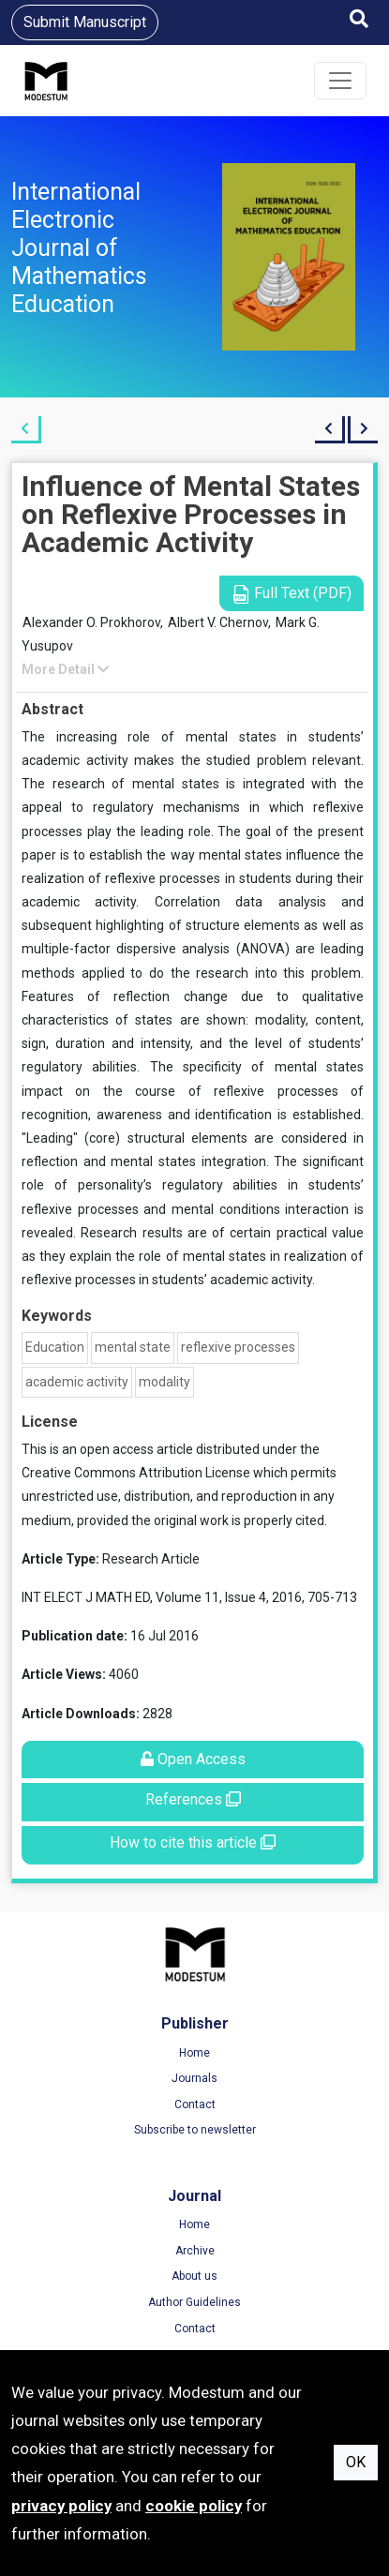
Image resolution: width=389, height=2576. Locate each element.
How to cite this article (193, 1842)
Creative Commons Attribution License (136, 1472)
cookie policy (193, 2505)
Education (54, 1347)
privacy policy (61, 2505)
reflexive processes (238, 1347)
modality (164, 1381)
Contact (195, 2104)
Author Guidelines (194, 2302)
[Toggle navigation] (340, 80)
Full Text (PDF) (292, 594)
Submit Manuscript (84, 22)
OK (356, 2462)
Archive (195, 2250)
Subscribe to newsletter (195, 2129)
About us (194, 2276)
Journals (194, 2078)
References (193, 1799)
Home (194, 2052)
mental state (133, 1347)
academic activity (76, 1381)
